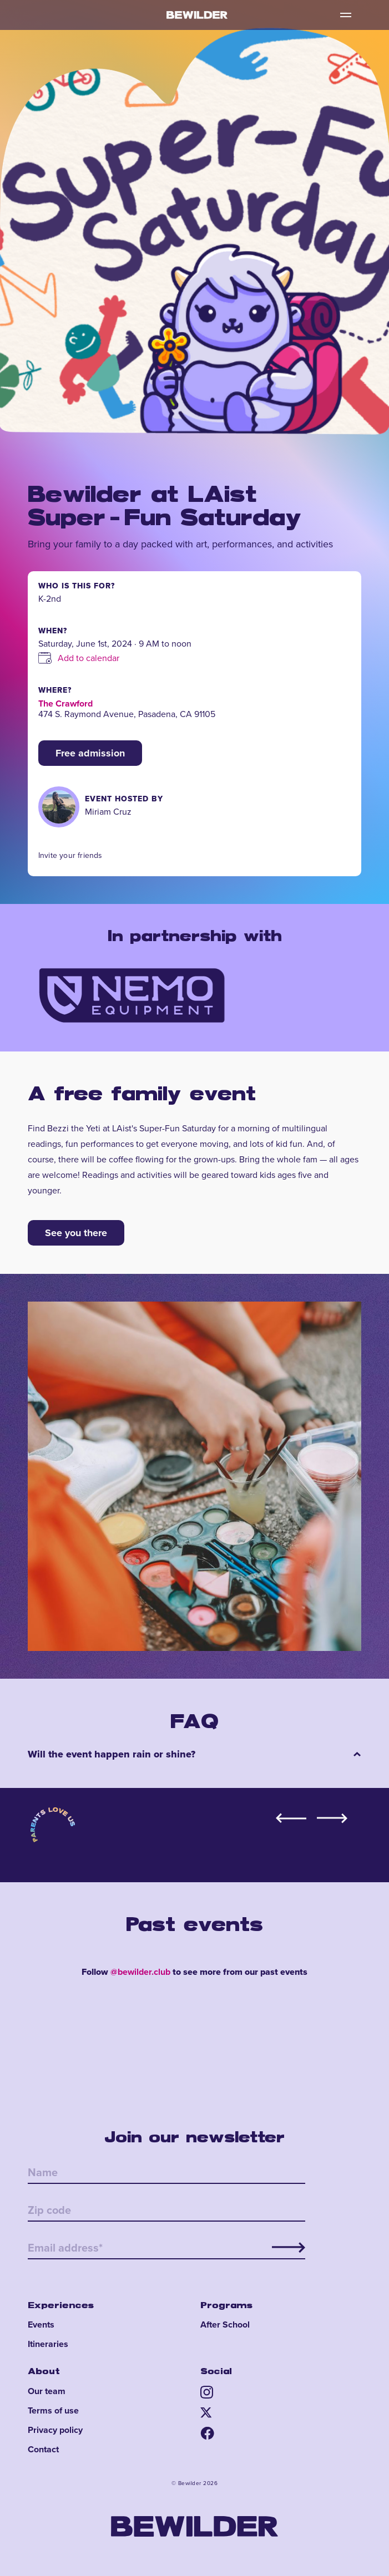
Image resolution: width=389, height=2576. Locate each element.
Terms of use (53, 2410)
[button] (345, 15)
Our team (46, 2391)
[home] (194, 15)
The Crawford (65, 703)
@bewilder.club (140, 1971)
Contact (43, 2449)
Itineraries (48, 2344)
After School (225, 2324)
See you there (76, 1232)
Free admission (90, 753)
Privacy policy (55, 2430)
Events (41, 2324)
